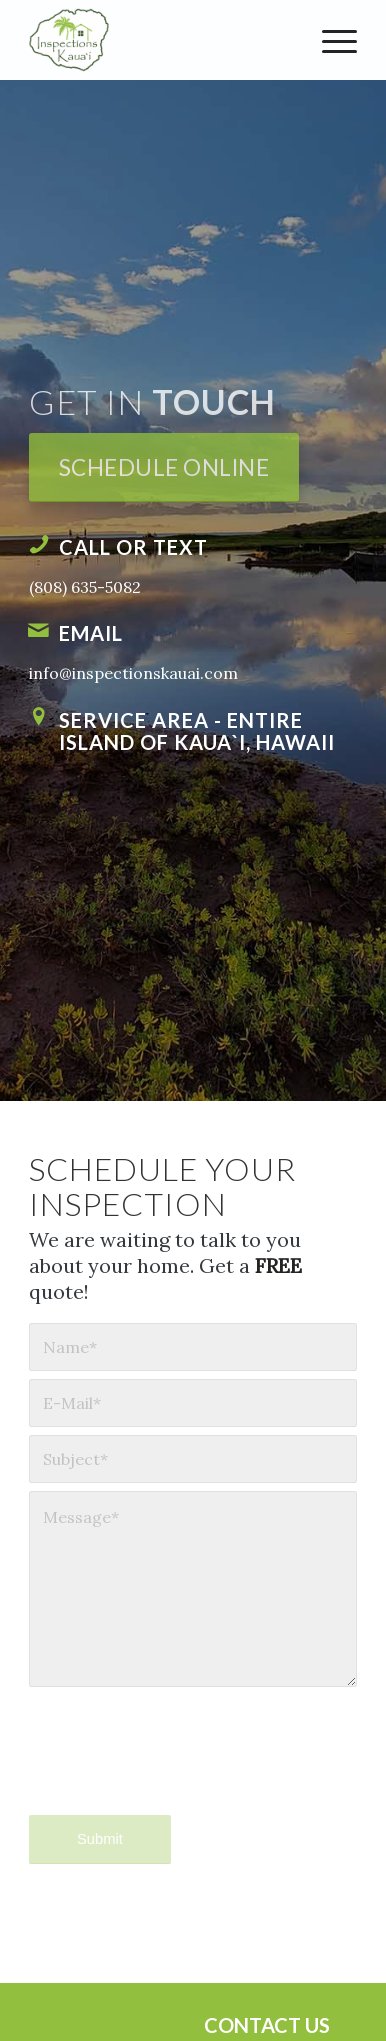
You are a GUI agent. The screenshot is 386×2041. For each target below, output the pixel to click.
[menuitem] (329, 40)
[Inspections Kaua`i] (160, 40)
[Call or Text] (39, 544)
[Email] (39, 630)
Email (91, 633)
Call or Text (133, 547)
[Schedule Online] (164, 467)
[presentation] (181, 1768)
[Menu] (329, 40)
